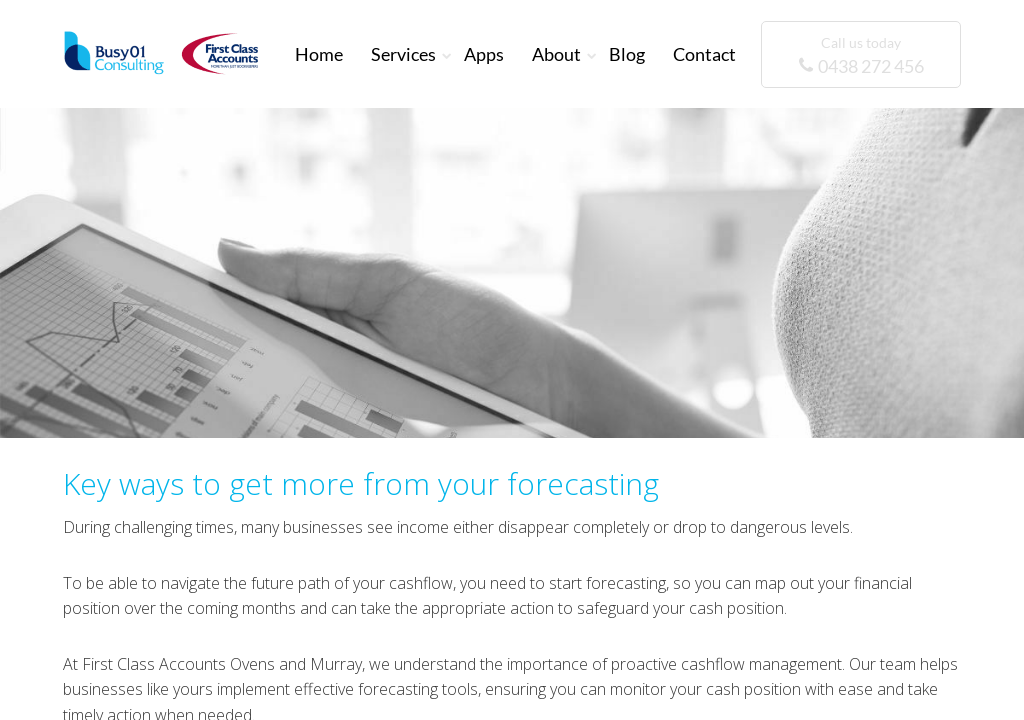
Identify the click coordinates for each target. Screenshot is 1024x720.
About (556, 54)
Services (403, 54)
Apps (484, 54)
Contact (704, 54)
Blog (627, 54)
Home (319, 54)
